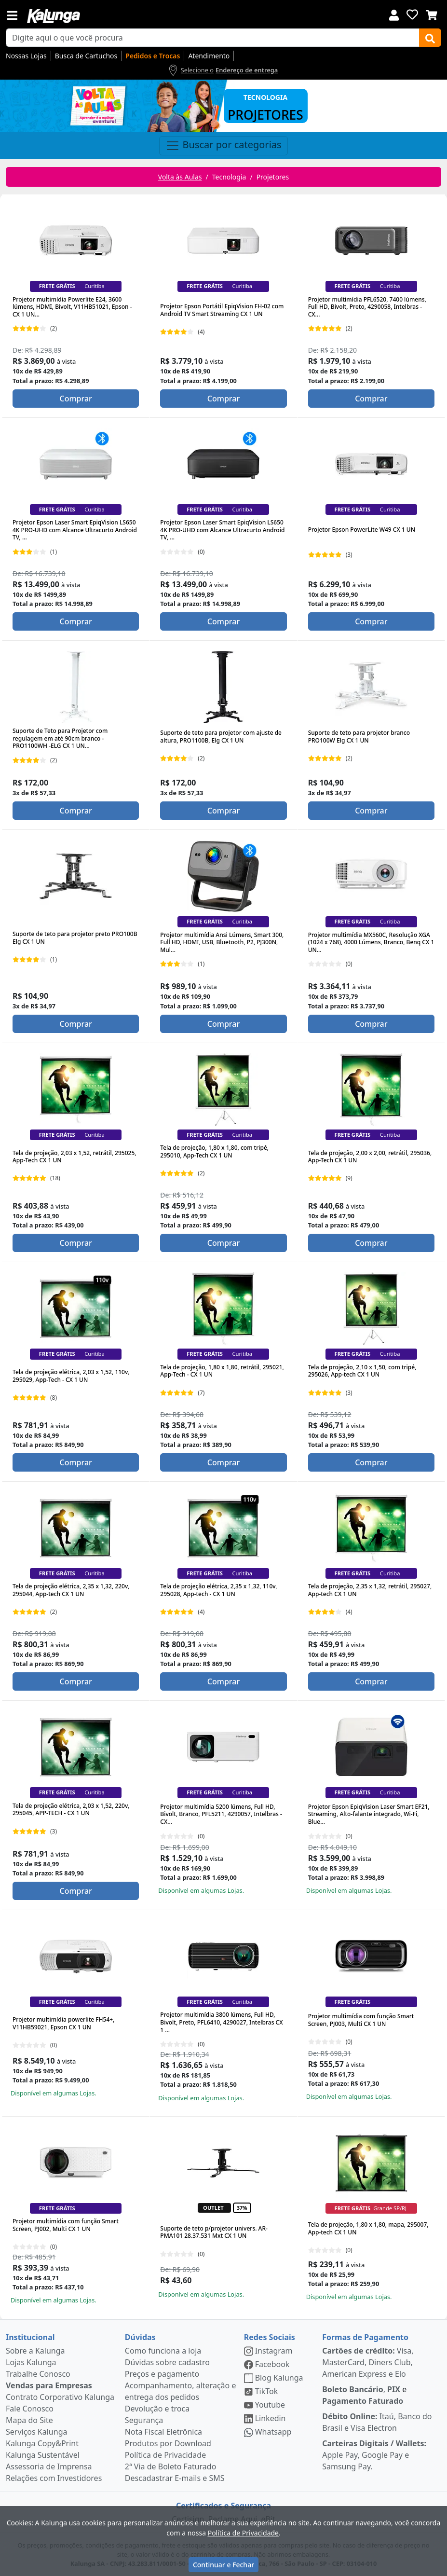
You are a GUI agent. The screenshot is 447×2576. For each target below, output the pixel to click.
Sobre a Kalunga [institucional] (35, 2350)
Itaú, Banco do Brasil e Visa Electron (377, 2422)
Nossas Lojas (26, 55)
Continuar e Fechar (223, 2564)
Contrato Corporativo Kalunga (60, 2397)
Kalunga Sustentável (43, 2455)
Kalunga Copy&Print (42, 2443)
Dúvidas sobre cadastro (167, 2362)
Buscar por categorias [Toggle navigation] (223, 145)
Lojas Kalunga (31, 2362)
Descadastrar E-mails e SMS (175, 2478)
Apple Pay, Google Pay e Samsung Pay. (374, 2455)
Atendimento (209, 55)
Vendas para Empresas (49, 2385)
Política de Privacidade (165, 2455)
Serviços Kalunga (36, 2431)
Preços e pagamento (162, 2374)
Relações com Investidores (54, 2478)
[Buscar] (430, 37)
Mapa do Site (29, 2420)
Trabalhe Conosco (38, 2374)
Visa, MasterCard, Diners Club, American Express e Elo (367, 2362)
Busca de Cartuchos (86, 55)
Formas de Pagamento (365, 2337)
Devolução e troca (157, 2408)
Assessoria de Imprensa (49, 2466)
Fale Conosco (30, 2408)
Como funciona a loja (163, 2350)
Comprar (75, 398)
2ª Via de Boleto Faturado (171, 2466)
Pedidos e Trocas (152, 55)
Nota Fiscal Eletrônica (163, 2431)
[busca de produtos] (213, 37)
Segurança (144, 2420)
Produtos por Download (168, 2443)
